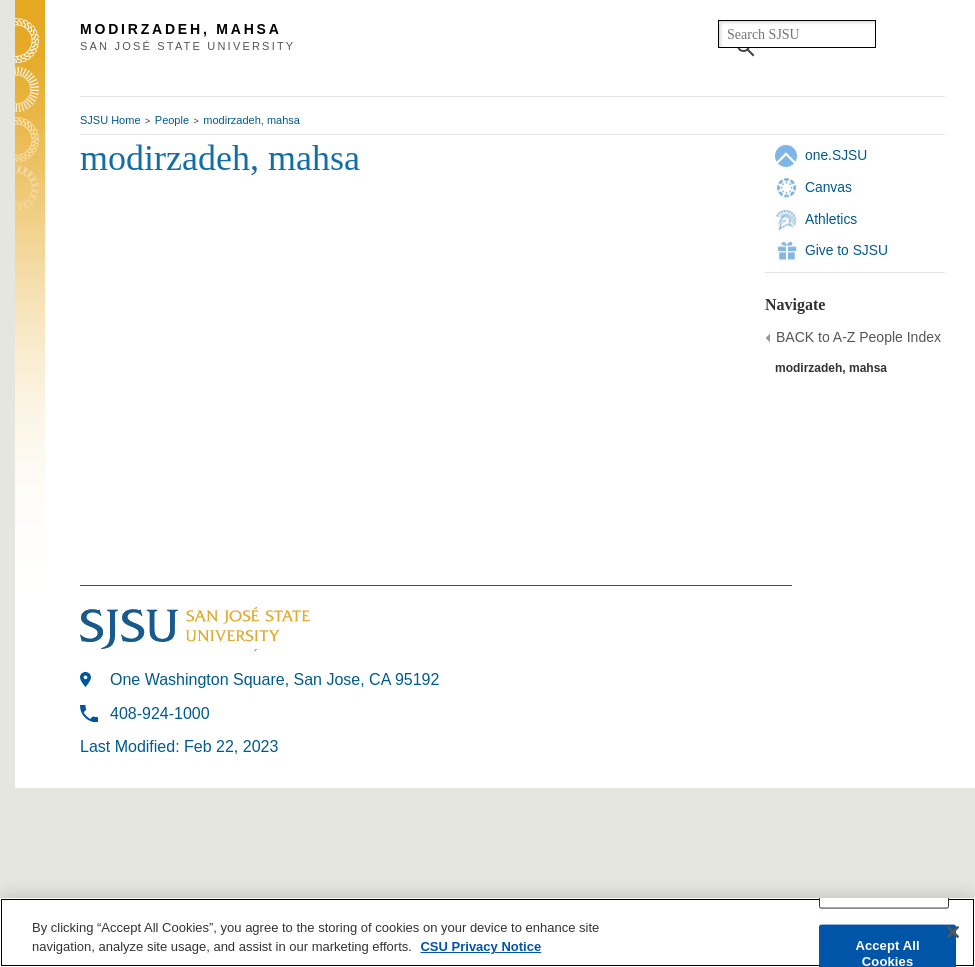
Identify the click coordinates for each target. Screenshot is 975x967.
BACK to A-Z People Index (858, 337)
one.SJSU (836, 155)
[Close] (953, 932)
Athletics (831, 219)
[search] (797, 34)
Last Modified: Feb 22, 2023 (179, 746)
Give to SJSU (846, 250)
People (172, 120)
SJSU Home (110, 120)
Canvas (828, 187)
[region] (487, 932)
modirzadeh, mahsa (251, 120)
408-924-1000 (160, 713)
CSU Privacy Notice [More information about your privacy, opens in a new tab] (480, 946)
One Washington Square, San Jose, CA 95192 (274, 679)
